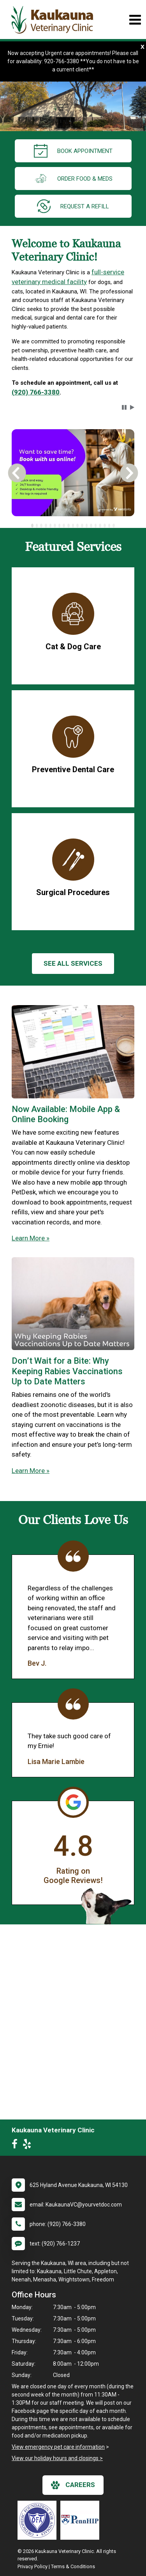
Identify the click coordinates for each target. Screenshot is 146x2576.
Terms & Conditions (73, 2566)
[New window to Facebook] (16, 2146)
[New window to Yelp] (29, 2146)
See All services (73, 963)
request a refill (73, 206)
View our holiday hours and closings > (57, 2458)
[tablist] (73, 525)
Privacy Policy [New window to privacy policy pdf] (32, 2566)
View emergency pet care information (58, 2447)
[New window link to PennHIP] (81, 2520)
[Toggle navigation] (135, 20)
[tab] (32, 525)
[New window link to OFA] (39, 2520)
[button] (124, 407)
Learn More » (30, 1238)
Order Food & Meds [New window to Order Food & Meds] (73, 178)
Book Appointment (73, 151)
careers (73, 2485)
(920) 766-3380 (36, 392)
